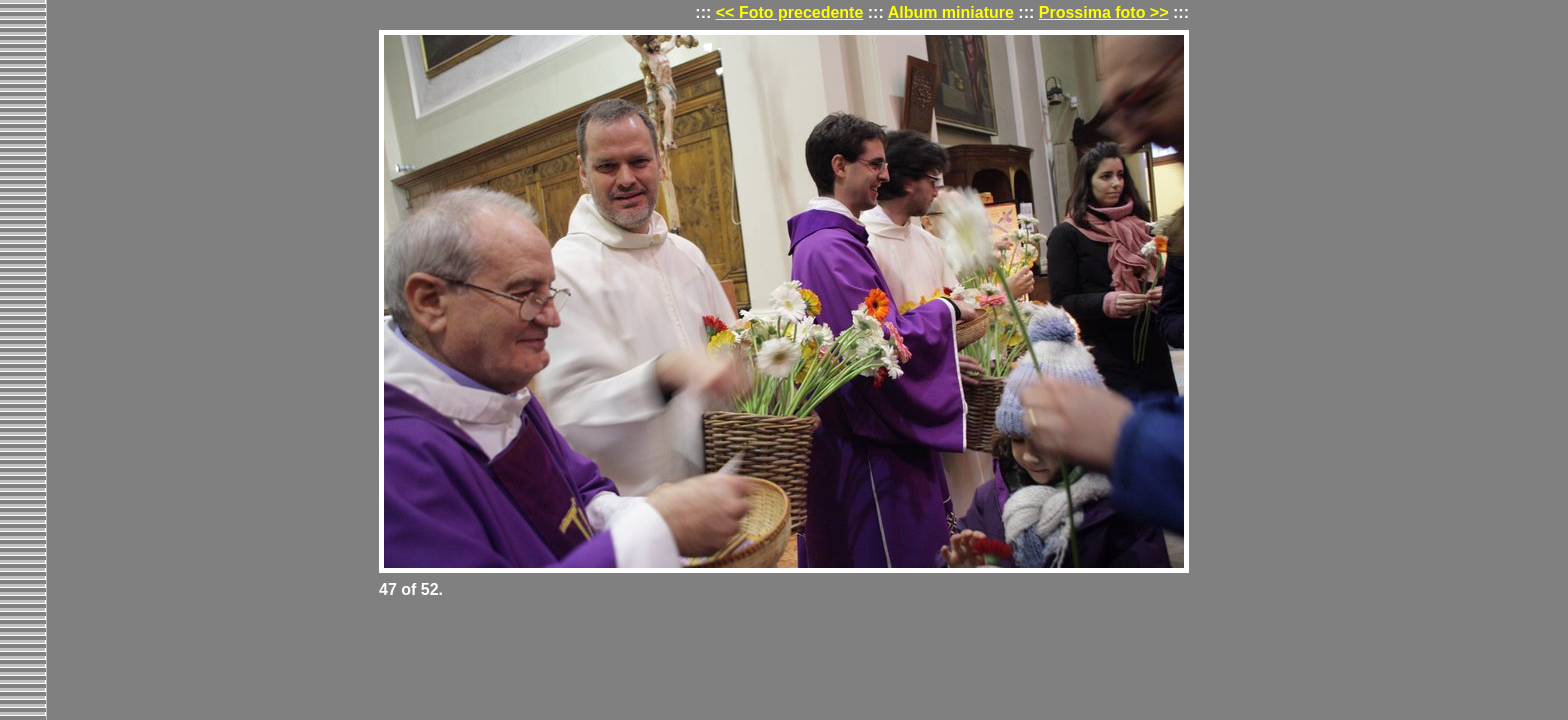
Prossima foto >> (1104, 12)
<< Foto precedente (790, 12)
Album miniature (951, 12)
